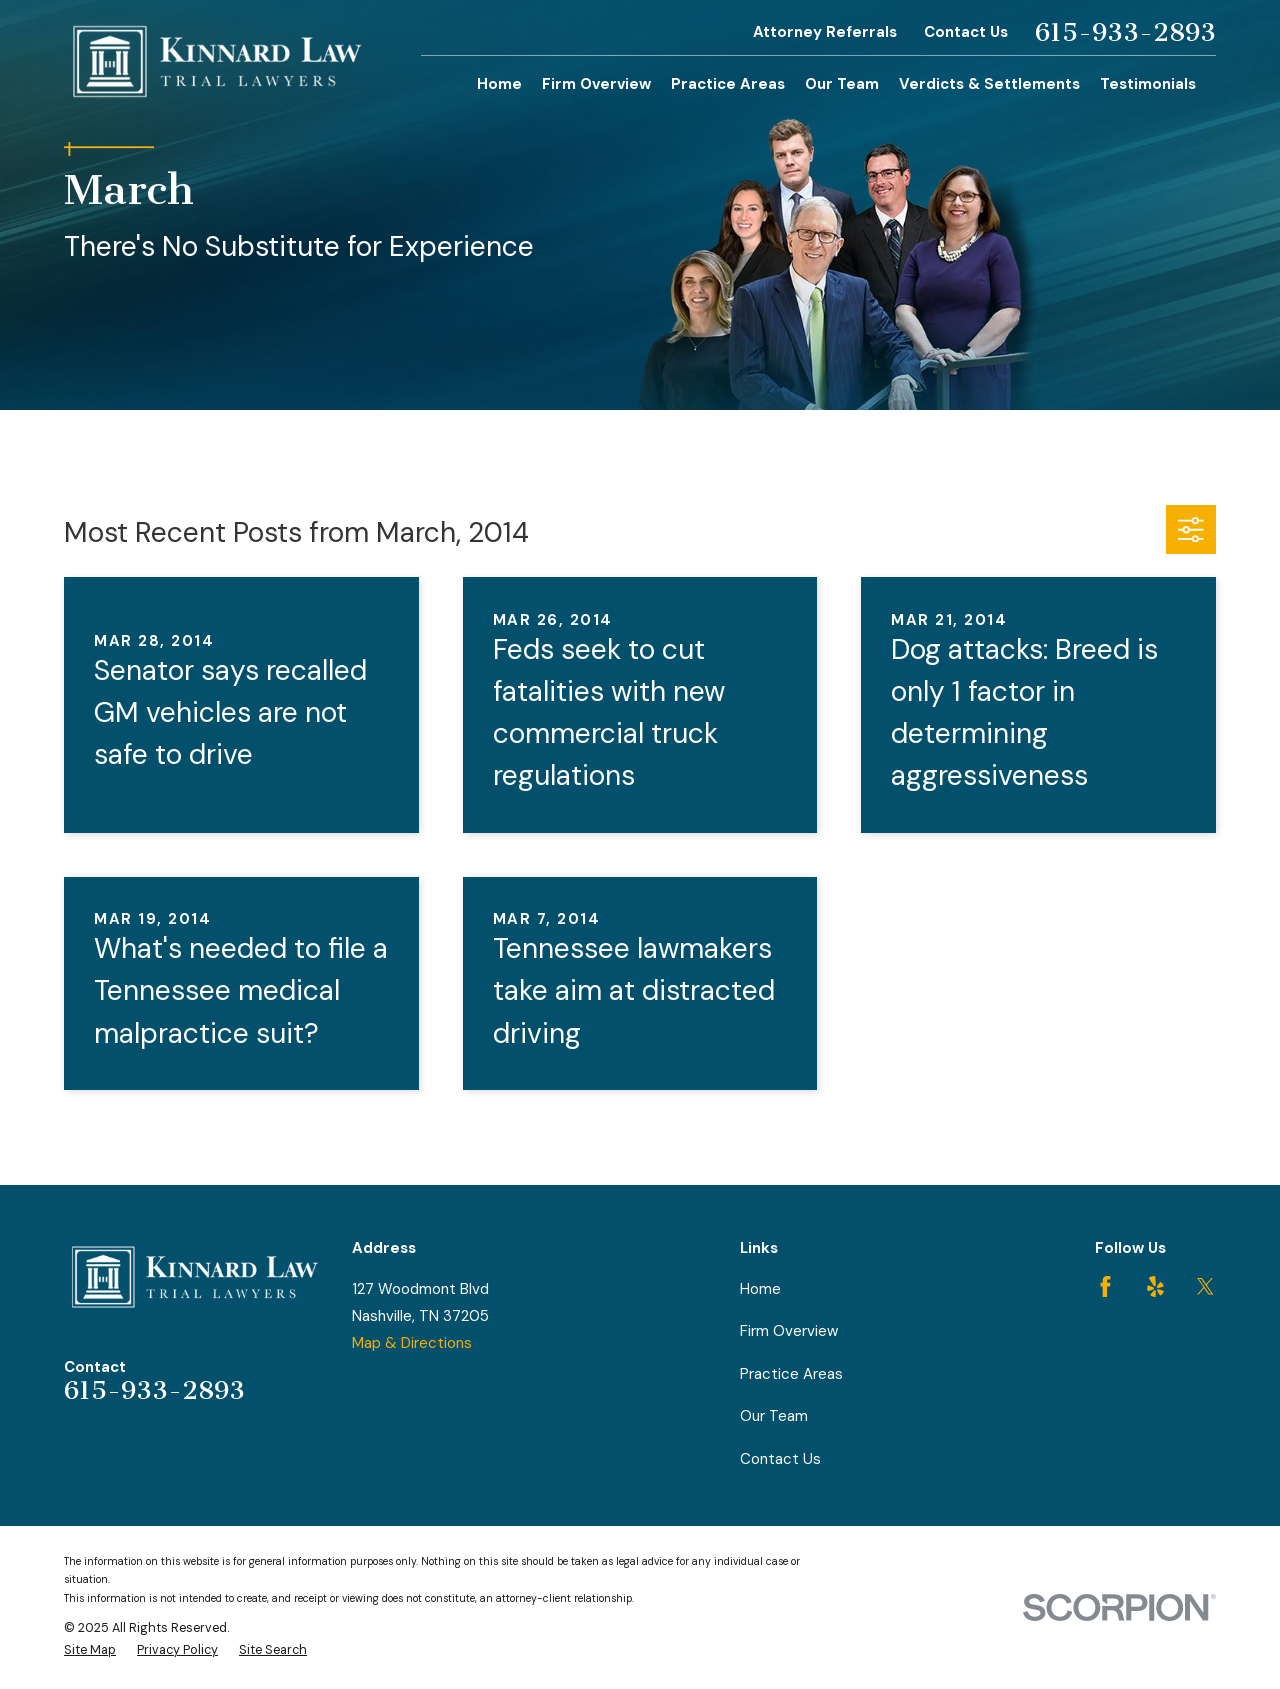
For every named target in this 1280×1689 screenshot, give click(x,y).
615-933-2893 (1125, 33)
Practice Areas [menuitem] (728, 84)
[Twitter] (1205, 1286)
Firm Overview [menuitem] (596, 84)
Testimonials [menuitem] (1148, 84)
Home (760, 1289)
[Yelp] (1155, 1286)
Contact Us (966, 32)
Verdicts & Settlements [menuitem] (989, 84)
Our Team (774, 1416)
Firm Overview (789, 1331)
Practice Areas (791, 1374)
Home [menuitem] (499, 84)
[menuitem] (90, 1650)
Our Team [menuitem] (842, 84)
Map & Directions (412, 1343)
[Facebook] (1105, 1286)
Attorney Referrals (825, 32)
